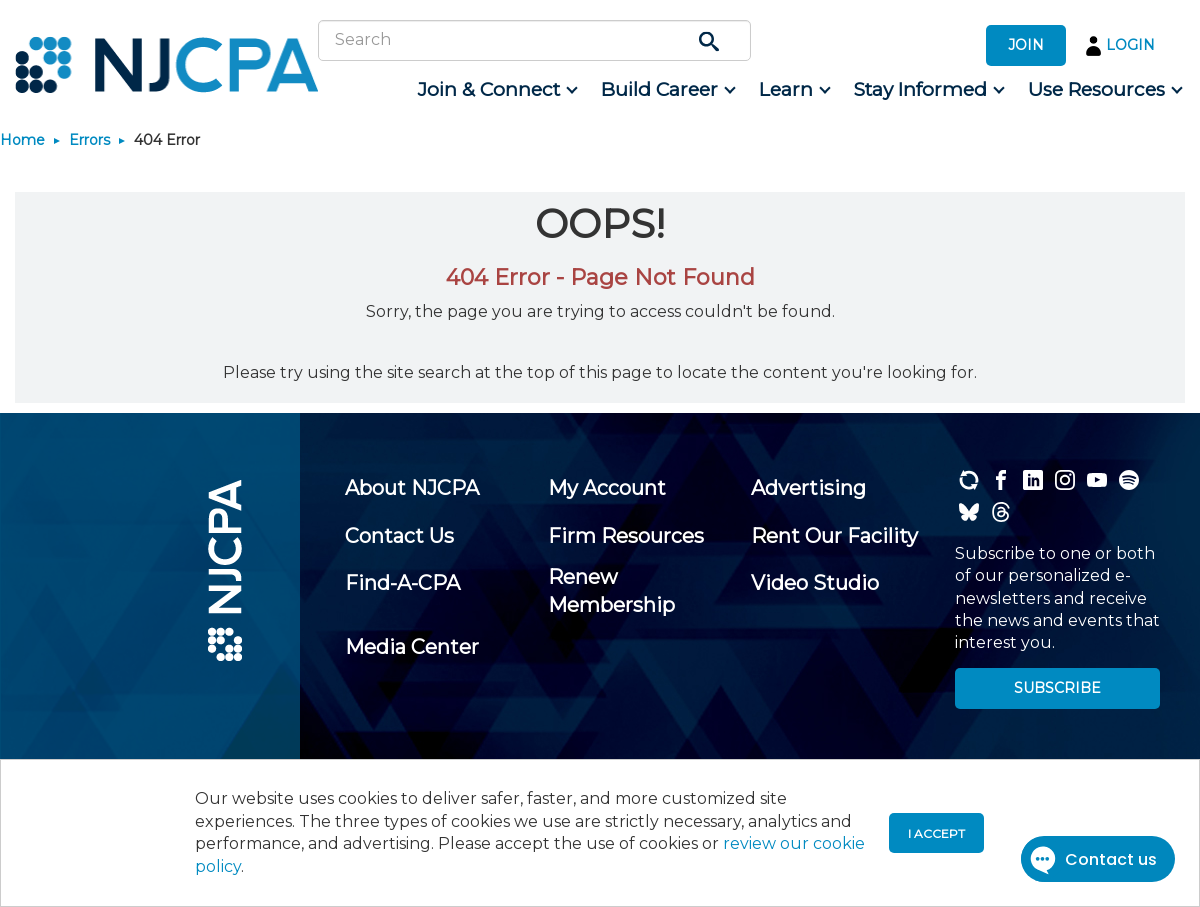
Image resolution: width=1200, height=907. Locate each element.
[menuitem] (496, 90)
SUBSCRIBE (1057, 688)
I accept (936, 833)
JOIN (1026, 45)
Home (22, 140)
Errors (89, 140)
